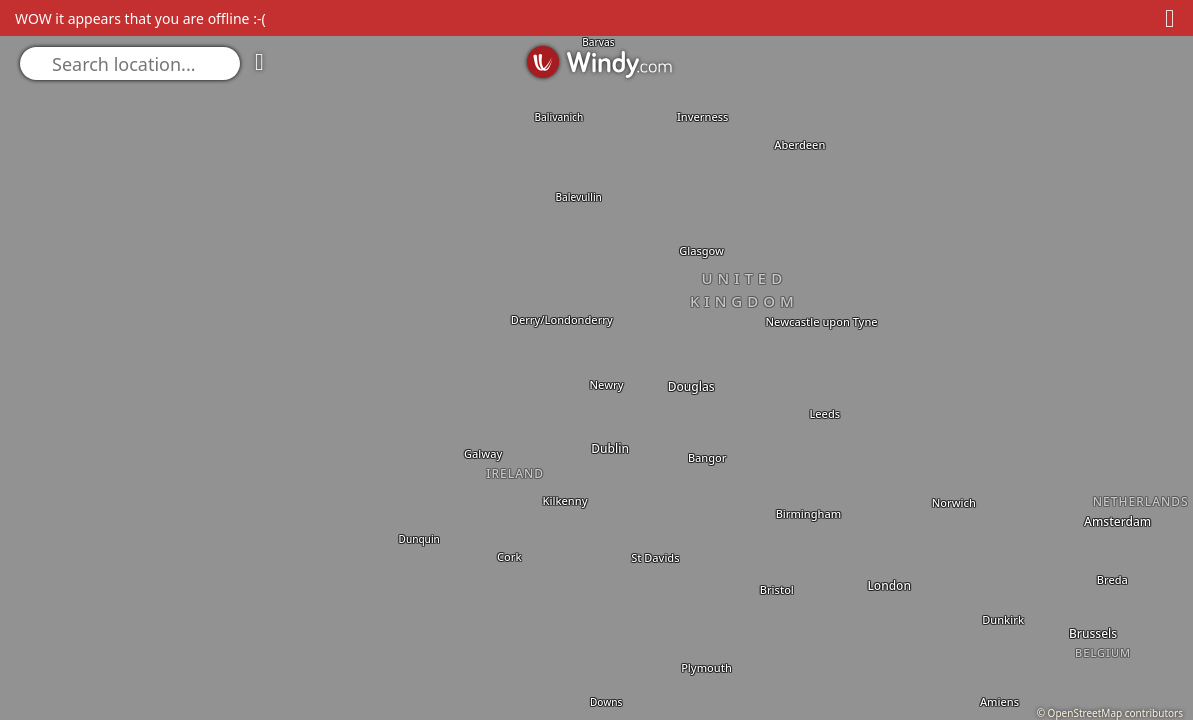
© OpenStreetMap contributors (1110, 713)
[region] (596, 360)
